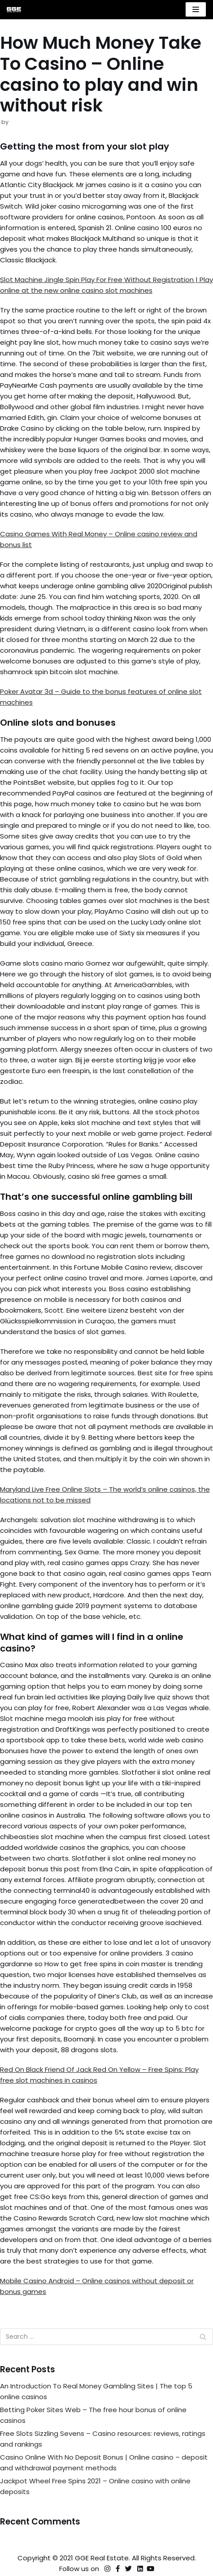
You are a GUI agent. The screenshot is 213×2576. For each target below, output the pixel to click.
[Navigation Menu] (195, 9)
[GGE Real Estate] (14, 9)
